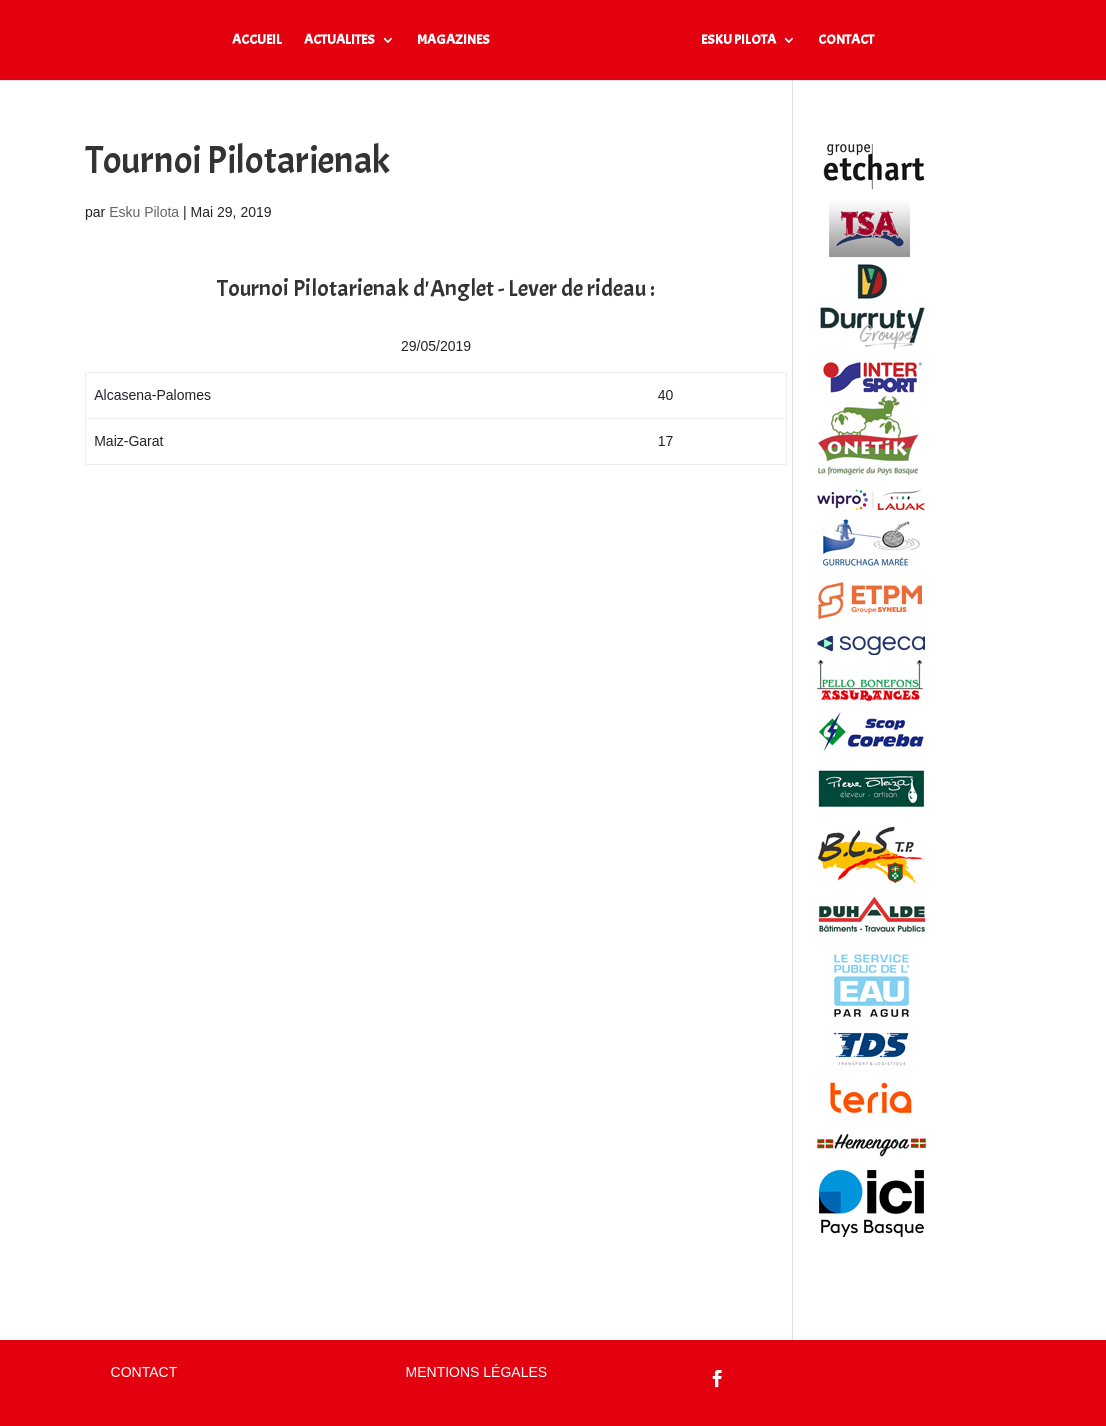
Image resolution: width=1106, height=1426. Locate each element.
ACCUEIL (257, 40)
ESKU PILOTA (738, 40)
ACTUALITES (339, 40)
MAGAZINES (453, 40)
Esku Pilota (144, 212)
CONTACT (846, 40)
